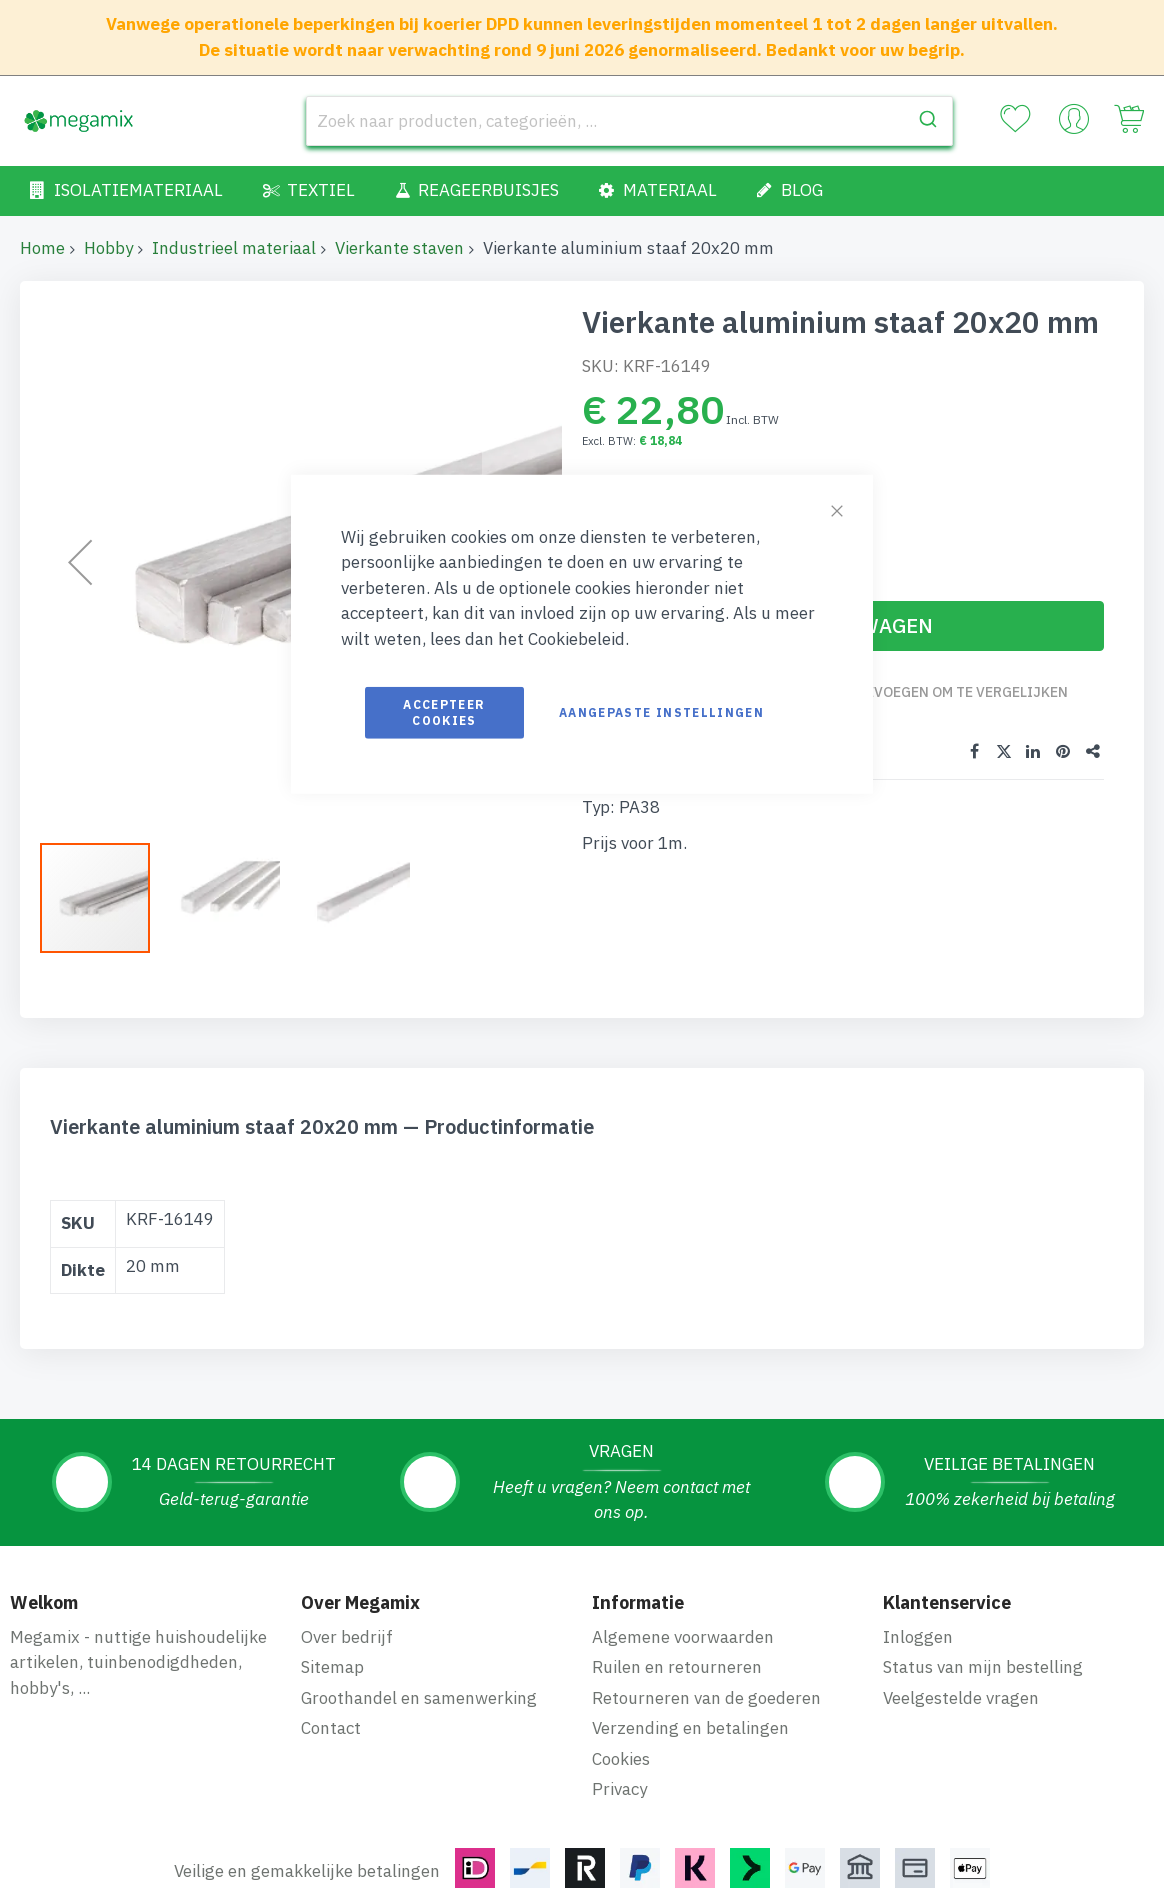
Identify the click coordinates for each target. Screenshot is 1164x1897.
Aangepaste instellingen (661, 712)
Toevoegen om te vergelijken (957, 692)
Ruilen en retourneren (677, 1667)
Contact (331, 1728)
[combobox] (629, 121)
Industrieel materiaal (234, 248)
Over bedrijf (347, 1637)
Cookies (621, 1759)
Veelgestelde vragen (961, 1698)
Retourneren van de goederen (706, 1698)
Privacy (619, 1789)
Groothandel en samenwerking (419, 1698)
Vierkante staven (399, 248)
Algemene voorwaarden (683, 1637)
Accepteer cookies (444, 712)
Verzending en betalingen (690, 1728)
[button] (235, 898)
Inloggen (918, 1637)
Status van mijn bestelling (983, 1667)
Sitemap (332, 1667)
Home (42, 248)
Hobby (108, 248)
